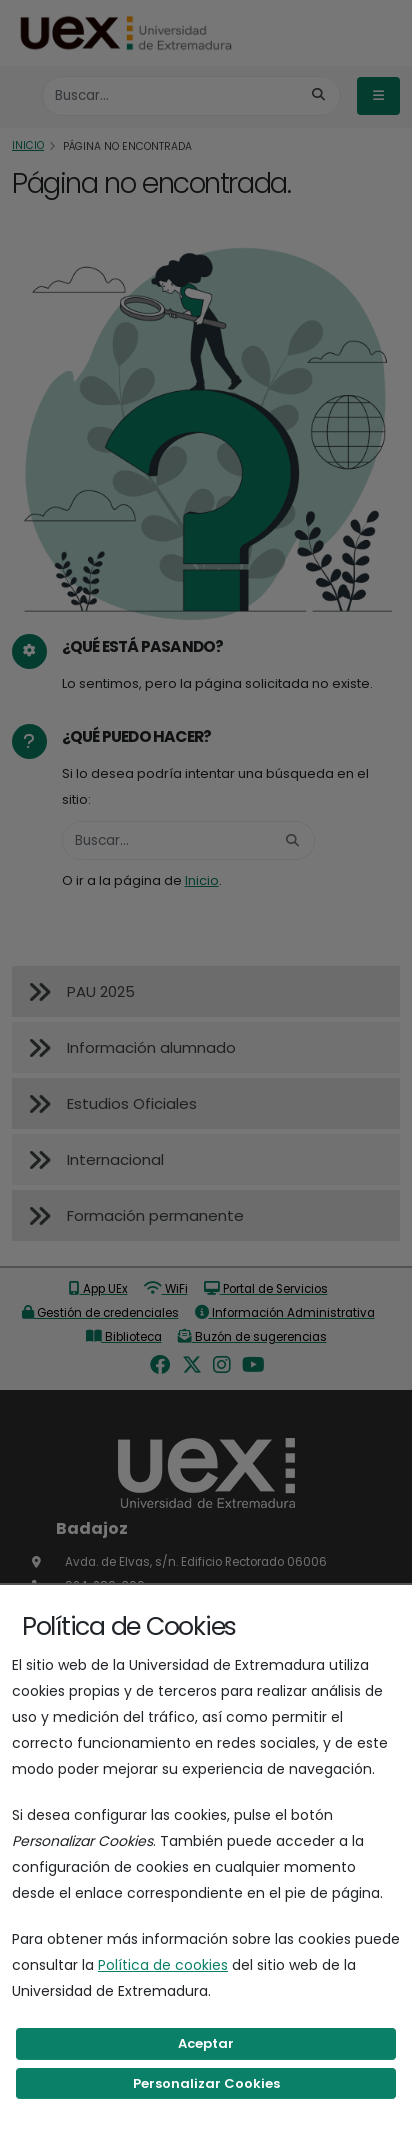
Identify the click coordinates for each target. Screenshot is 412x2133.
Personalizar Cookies (206, 2083)
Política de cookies (163, 1965)
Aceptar (206, 2043)
